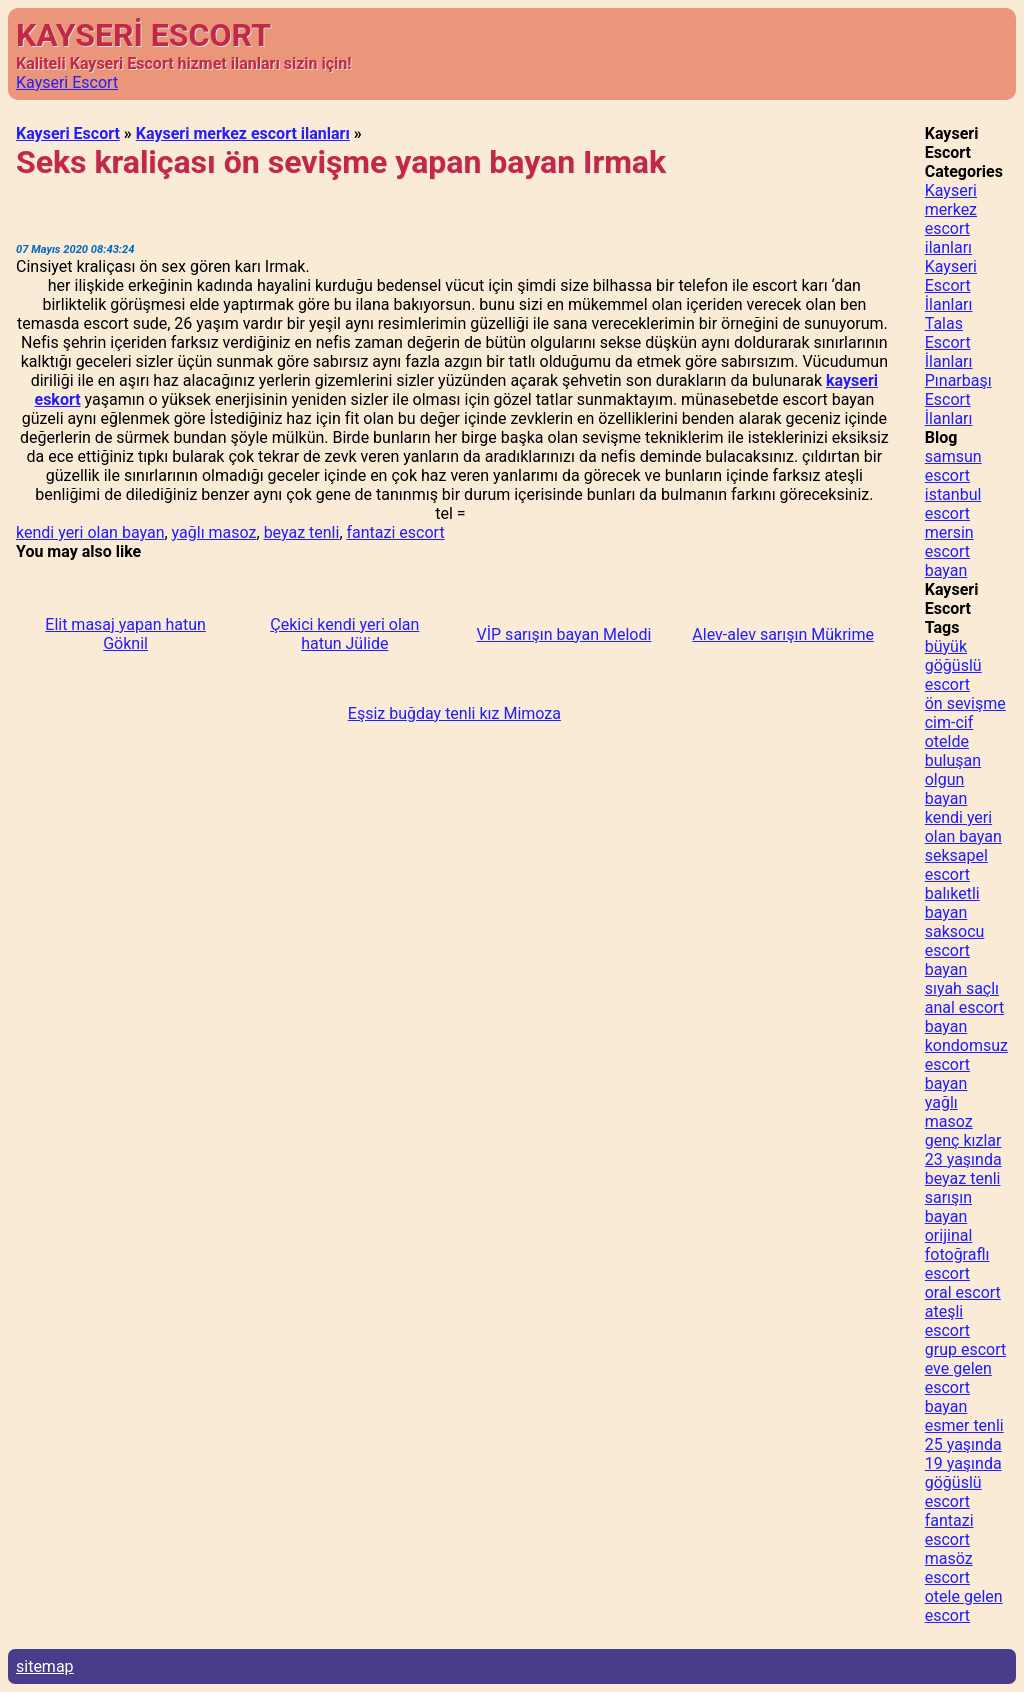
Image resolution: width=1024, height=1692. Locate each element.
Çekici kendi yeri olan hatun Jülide (344, 634)
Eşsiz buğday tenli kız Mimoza (454, 713)
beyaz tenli (302, 532)
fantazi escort (396, 532)
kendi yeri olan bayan (90, 532)
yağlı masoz (214, 532)
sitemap (45, 1666)
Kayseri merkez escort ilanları (243, 133)
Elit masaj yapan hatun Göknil (125, 634)
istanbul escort (953, 504)
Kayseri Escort (67, 82)
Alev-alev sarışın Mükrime (783, 634)
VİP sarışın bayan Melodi (564, 634)
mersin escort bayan (949, 551)
